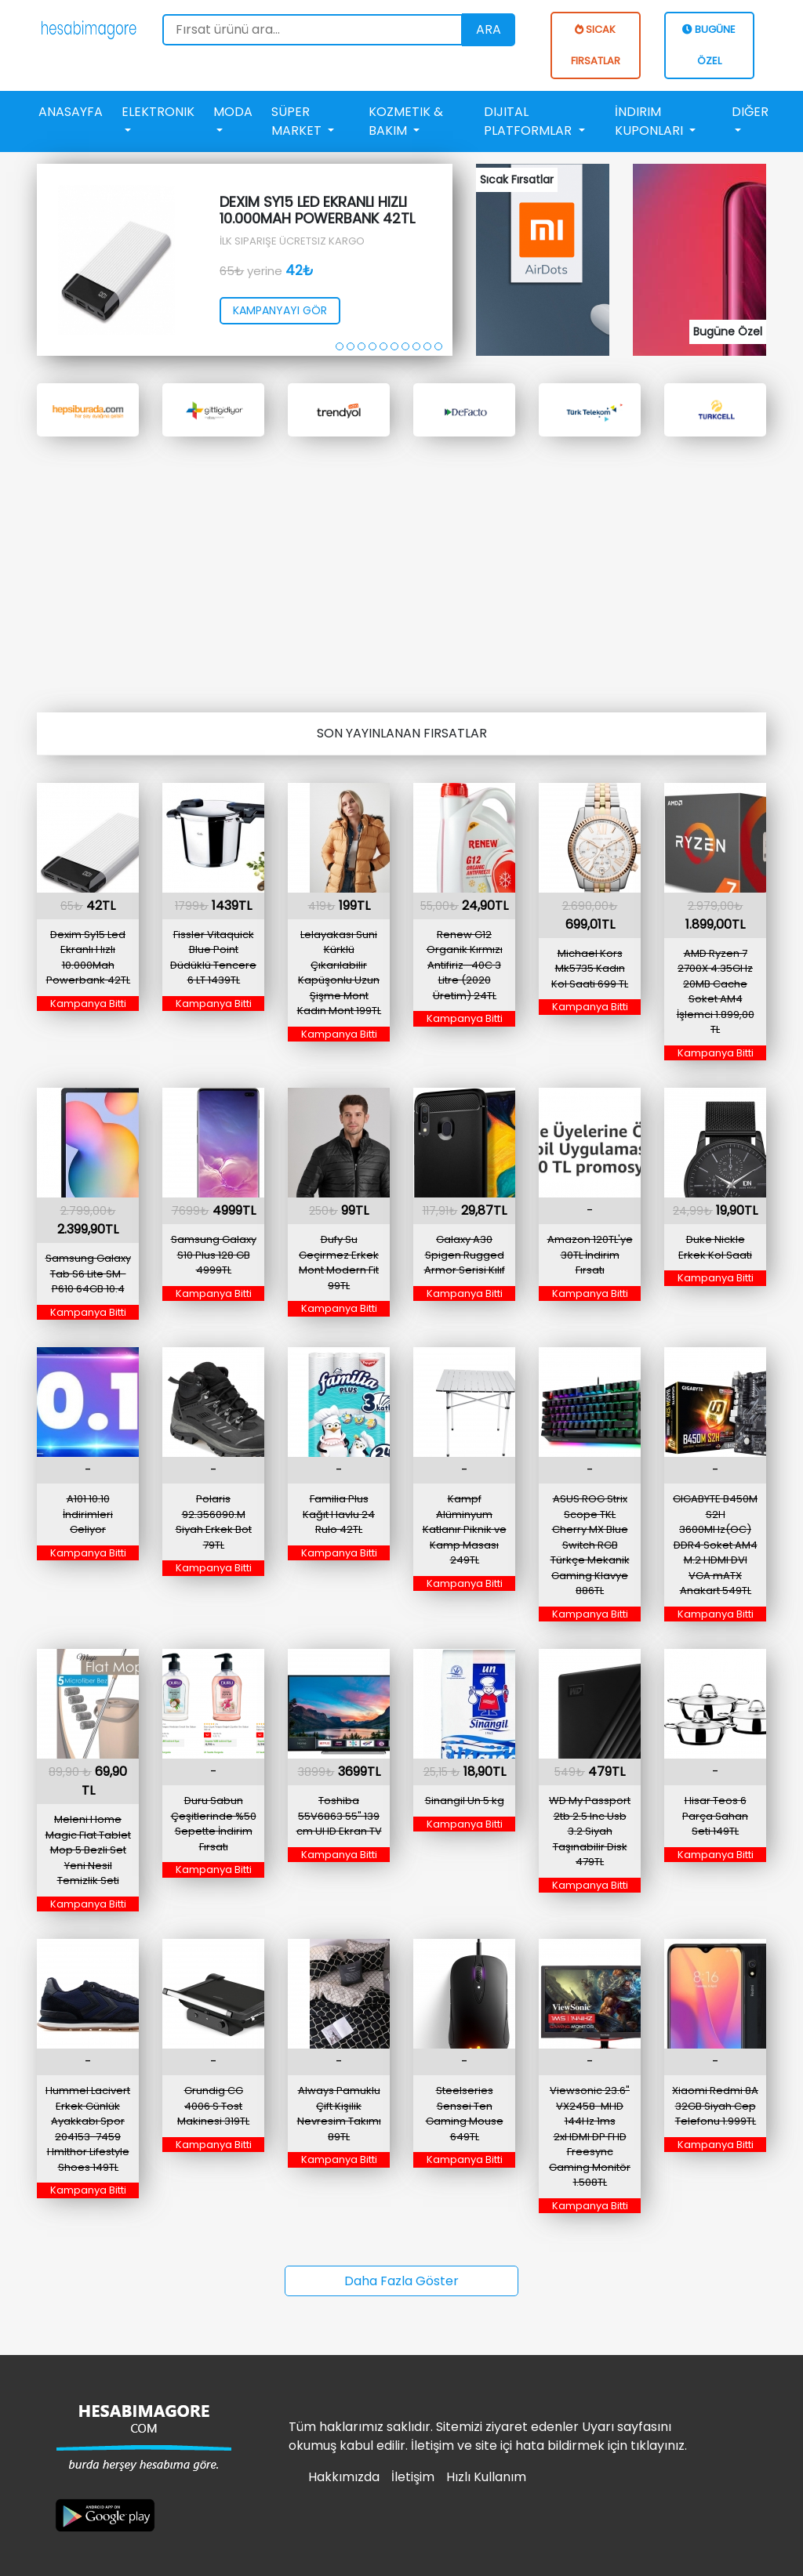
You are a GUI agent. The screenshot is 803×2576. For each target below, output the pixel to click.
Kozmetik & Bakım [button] (406, 121)
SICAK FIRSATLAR (595, 45)
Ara (488, 29)
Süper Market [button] (298, 121)
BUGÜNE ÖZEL (709, 45)
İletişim (412, 2477)
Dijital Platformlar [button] (529, 121)
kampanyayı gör (280, 310)
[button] (339, 346)
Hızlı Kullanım (486, 2477)
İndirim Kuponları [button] (650, 121)
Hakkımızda (344, 2477)
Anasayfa (70, 112)
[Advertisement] (401, 566)
